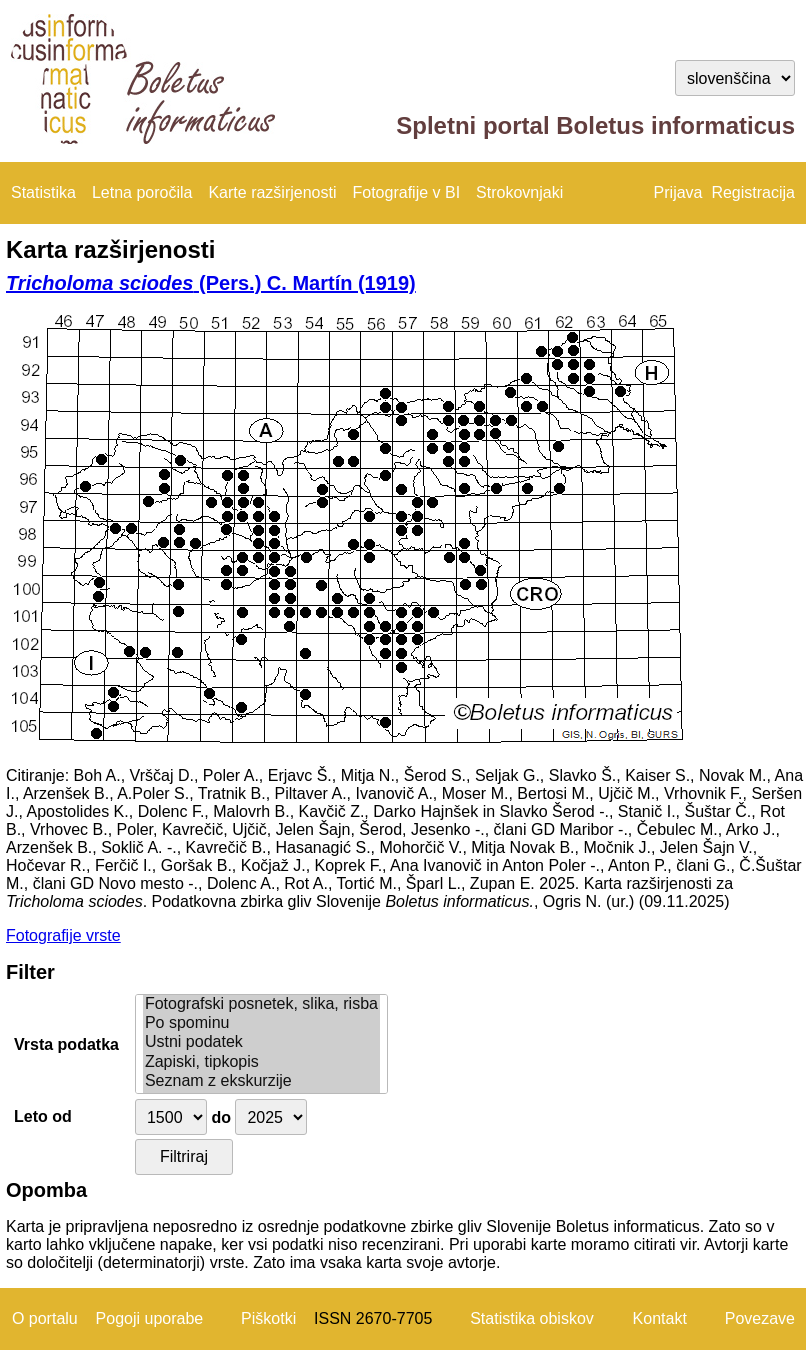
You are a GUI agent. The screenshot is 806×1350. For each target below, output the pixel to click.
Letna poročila (142, 192)
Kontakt (660, 1318)
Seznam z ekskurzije (261, 1081)
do (221, 1117)
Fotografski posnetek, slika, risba (261, 1004)
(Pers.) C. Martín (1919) (211, 283)
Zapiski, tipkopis (261, 1062)
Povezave (760, 1318)
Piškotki (268, 1318)
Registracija (753, 192)
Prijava (678, 192)
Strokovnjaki (519, 192)
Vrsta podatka (66, 1044)
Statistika (43, 192)
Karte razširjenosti (272, 192)
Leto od (43, 1116)
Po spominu (261, 1023)
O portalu (45, 1318)
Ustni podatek (261, 1042)
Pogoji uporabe (150, 1318)
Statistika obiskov (532, 1318)
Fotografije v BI (406, 192)
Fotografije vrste (63, 935)
